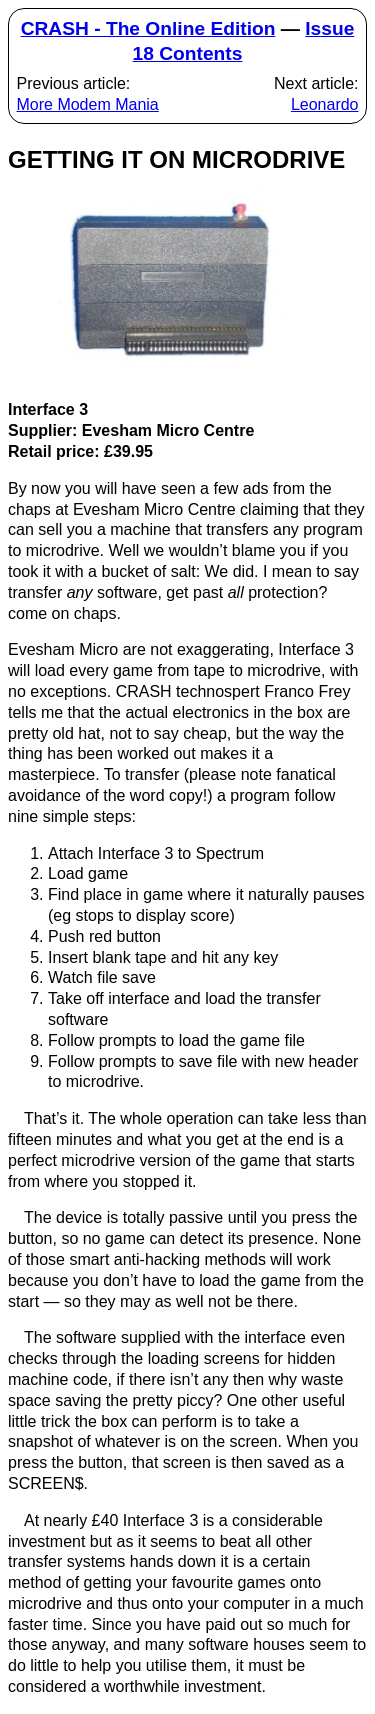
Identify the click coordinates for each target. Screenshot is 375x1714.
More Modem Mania (87, 104)
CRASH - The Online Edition (148, 28)
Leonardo (325, 104)
